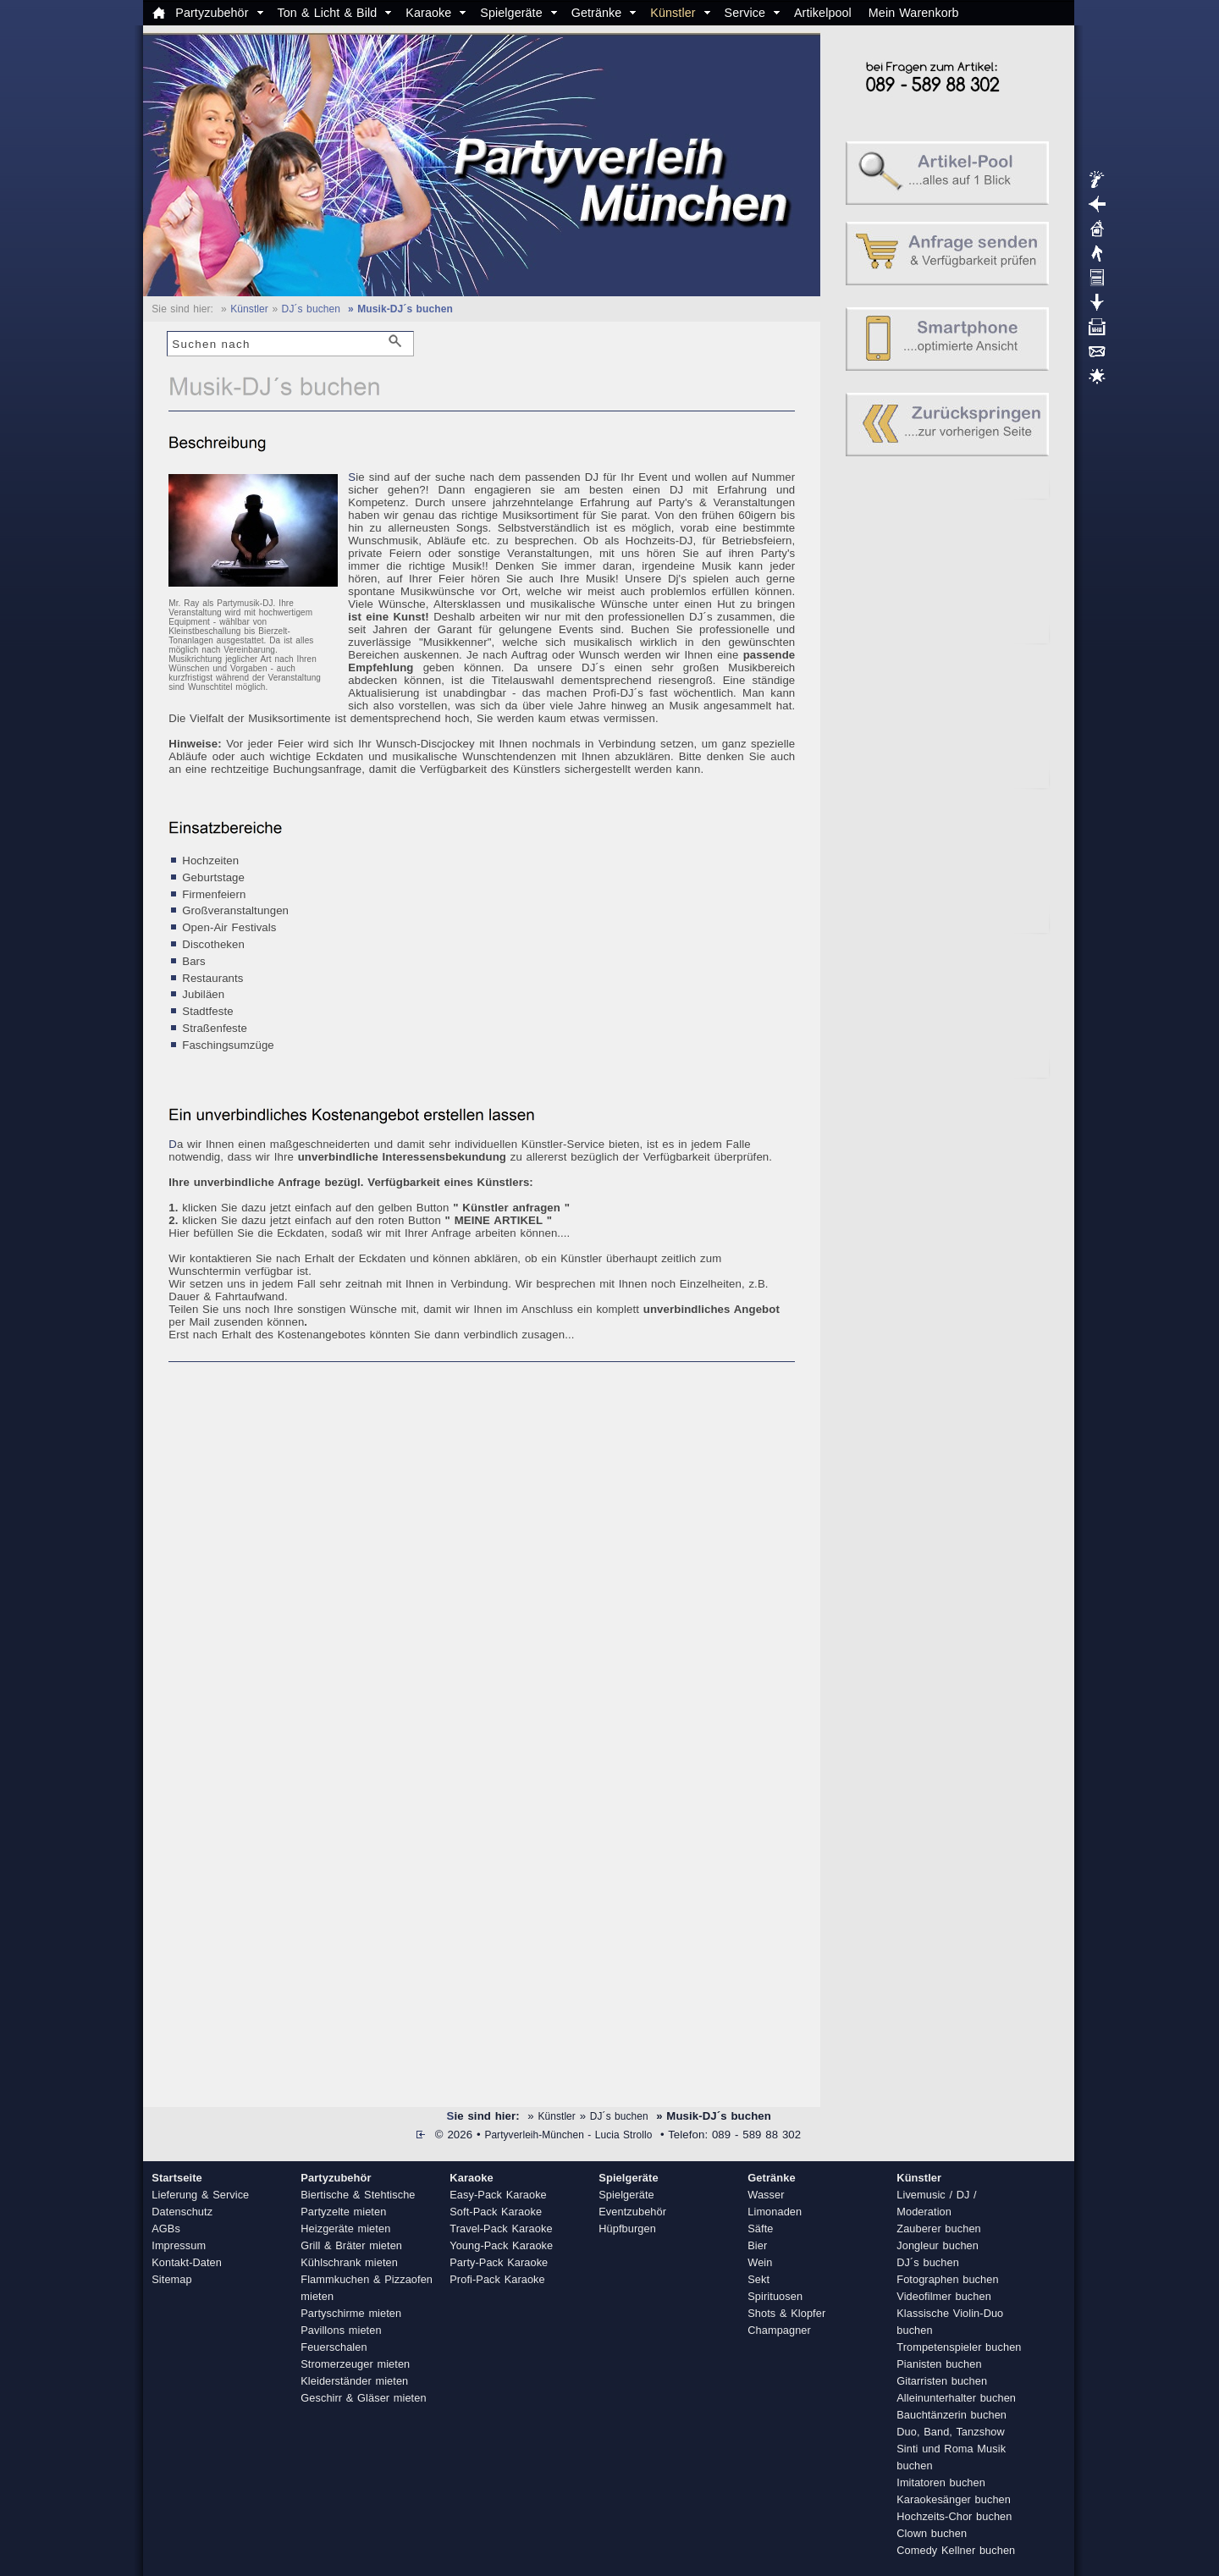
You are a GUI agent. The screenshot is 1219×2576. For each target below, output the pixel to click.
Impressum (179, 2245)
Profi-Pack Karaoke (497, 2279)
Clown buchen (931, 2533)
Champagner (779, 2330)
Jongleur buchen (937, 2245)
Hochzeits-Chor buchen (954, 2516)
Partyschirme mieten (351, 2313)
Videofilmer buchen (943, 2296)
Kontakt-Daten (187, 2262)
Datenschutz (182, 2211)
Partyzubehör (211, 12)
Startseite (177, 2177)
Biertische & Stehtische (358, 2194)
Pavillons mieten (341, 2330)
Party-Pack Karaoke (499, 2262)
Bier (757, 2245)
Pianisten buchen (938, 2364)
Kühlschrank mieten (349, 2262)
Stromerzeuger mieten (355, 2364)
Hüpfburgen (627, 2228)
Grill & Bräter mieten (351, 2245)
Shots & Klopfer (786, 2313)
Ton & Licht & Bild (328, 12)
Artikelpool (823, 12)
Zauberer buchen (938, 2228)
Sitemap (171, 2279)
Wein (759, 2262)
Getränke (596, 12)
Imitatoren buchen (940, 2482)
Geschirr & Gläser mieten (363, 2397)
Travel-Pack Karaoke (501, 2228)
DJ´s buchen (311, 309)
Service (745, 12)
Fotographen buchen (947, 2279)
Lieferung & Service (200, 2194)
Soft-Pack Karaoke (496, 2211)
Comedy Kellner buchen (955, 2550)
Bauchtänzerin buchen (951, 2414)
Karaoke (428, 12)
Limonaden (774, 2211)
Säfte (760, 2228)
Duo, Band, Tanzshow (950, 2431)
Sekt (758, 2279)
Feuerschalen (334, 2347)
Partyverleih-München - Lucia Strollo (568, 2135)
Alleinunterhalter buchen (956, 2397)
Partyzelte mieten (343, 2211)
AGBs (166, 2228)
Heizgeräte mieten (345, 2228)
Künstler (672, 12)
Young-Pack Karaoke (501, 2245)
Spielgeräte (511, 12)
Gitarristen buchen (941, 2381)
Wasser (765, 2194)
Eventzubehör (632, 2211)
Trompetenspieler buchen (958, 2347)
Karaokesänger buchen (953, 2499)
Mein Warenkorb (914, 12)
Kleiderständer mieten (354, 2381)
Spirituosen (775, 2296)
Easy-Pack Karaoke (498, 2194)
